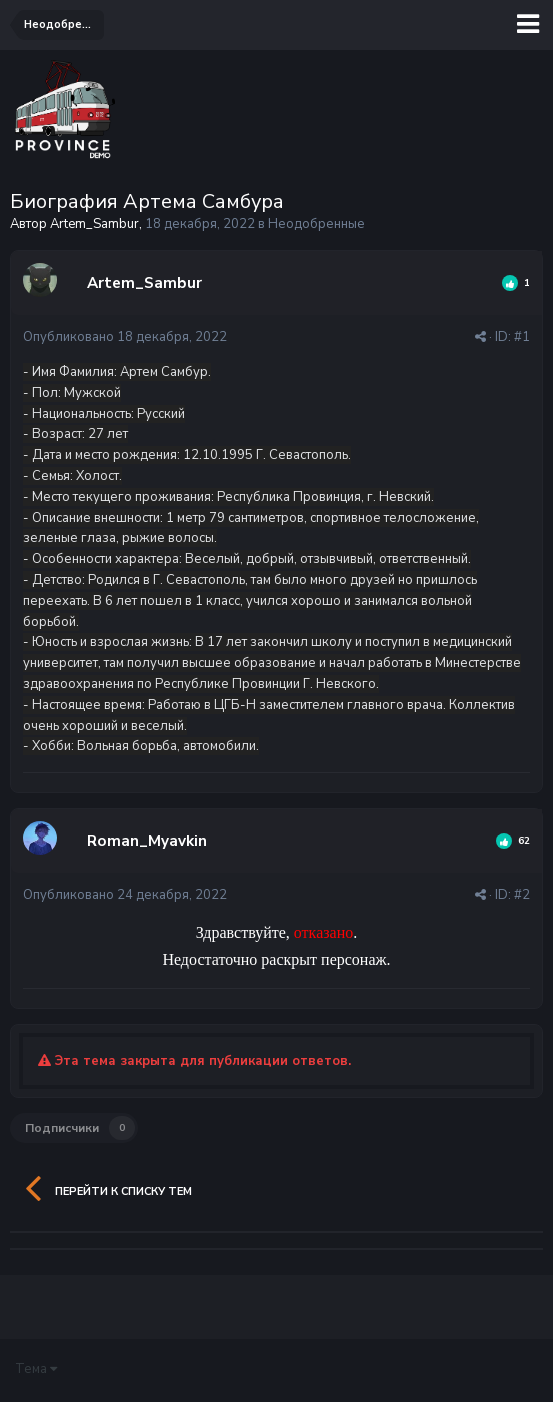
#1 (522, 337)
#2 (522, 895)
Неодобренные (316, 224)
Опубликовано (125, 337)
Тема (36, 1369)
